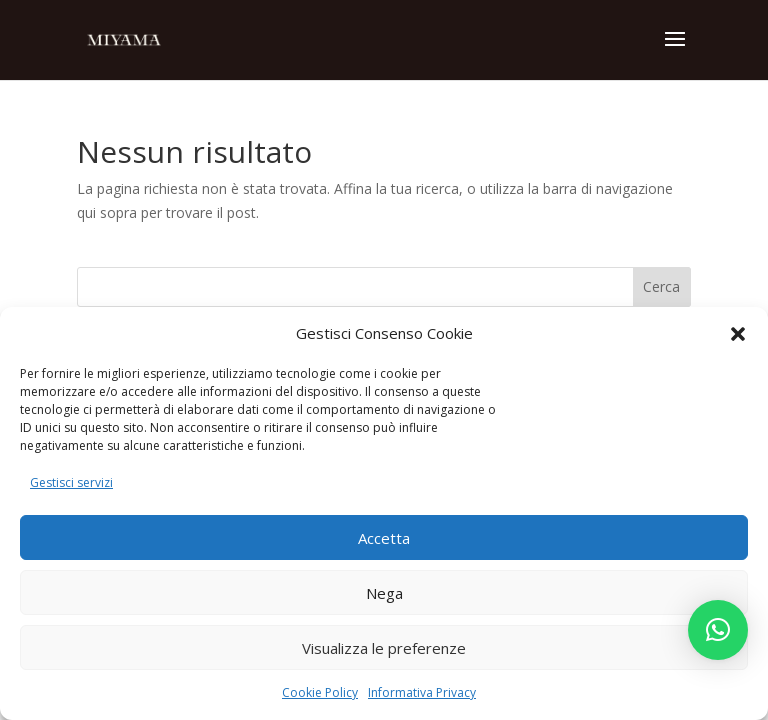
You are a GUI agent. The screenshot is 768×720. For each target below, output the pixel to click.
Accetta (384, 538)
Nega (384, 593)
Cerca (661, 286)
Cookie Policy (320, 692)
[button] (738, 334)
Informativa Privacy (422, 692)
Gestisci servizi (71, 482)
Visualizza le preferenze (384, 648)
